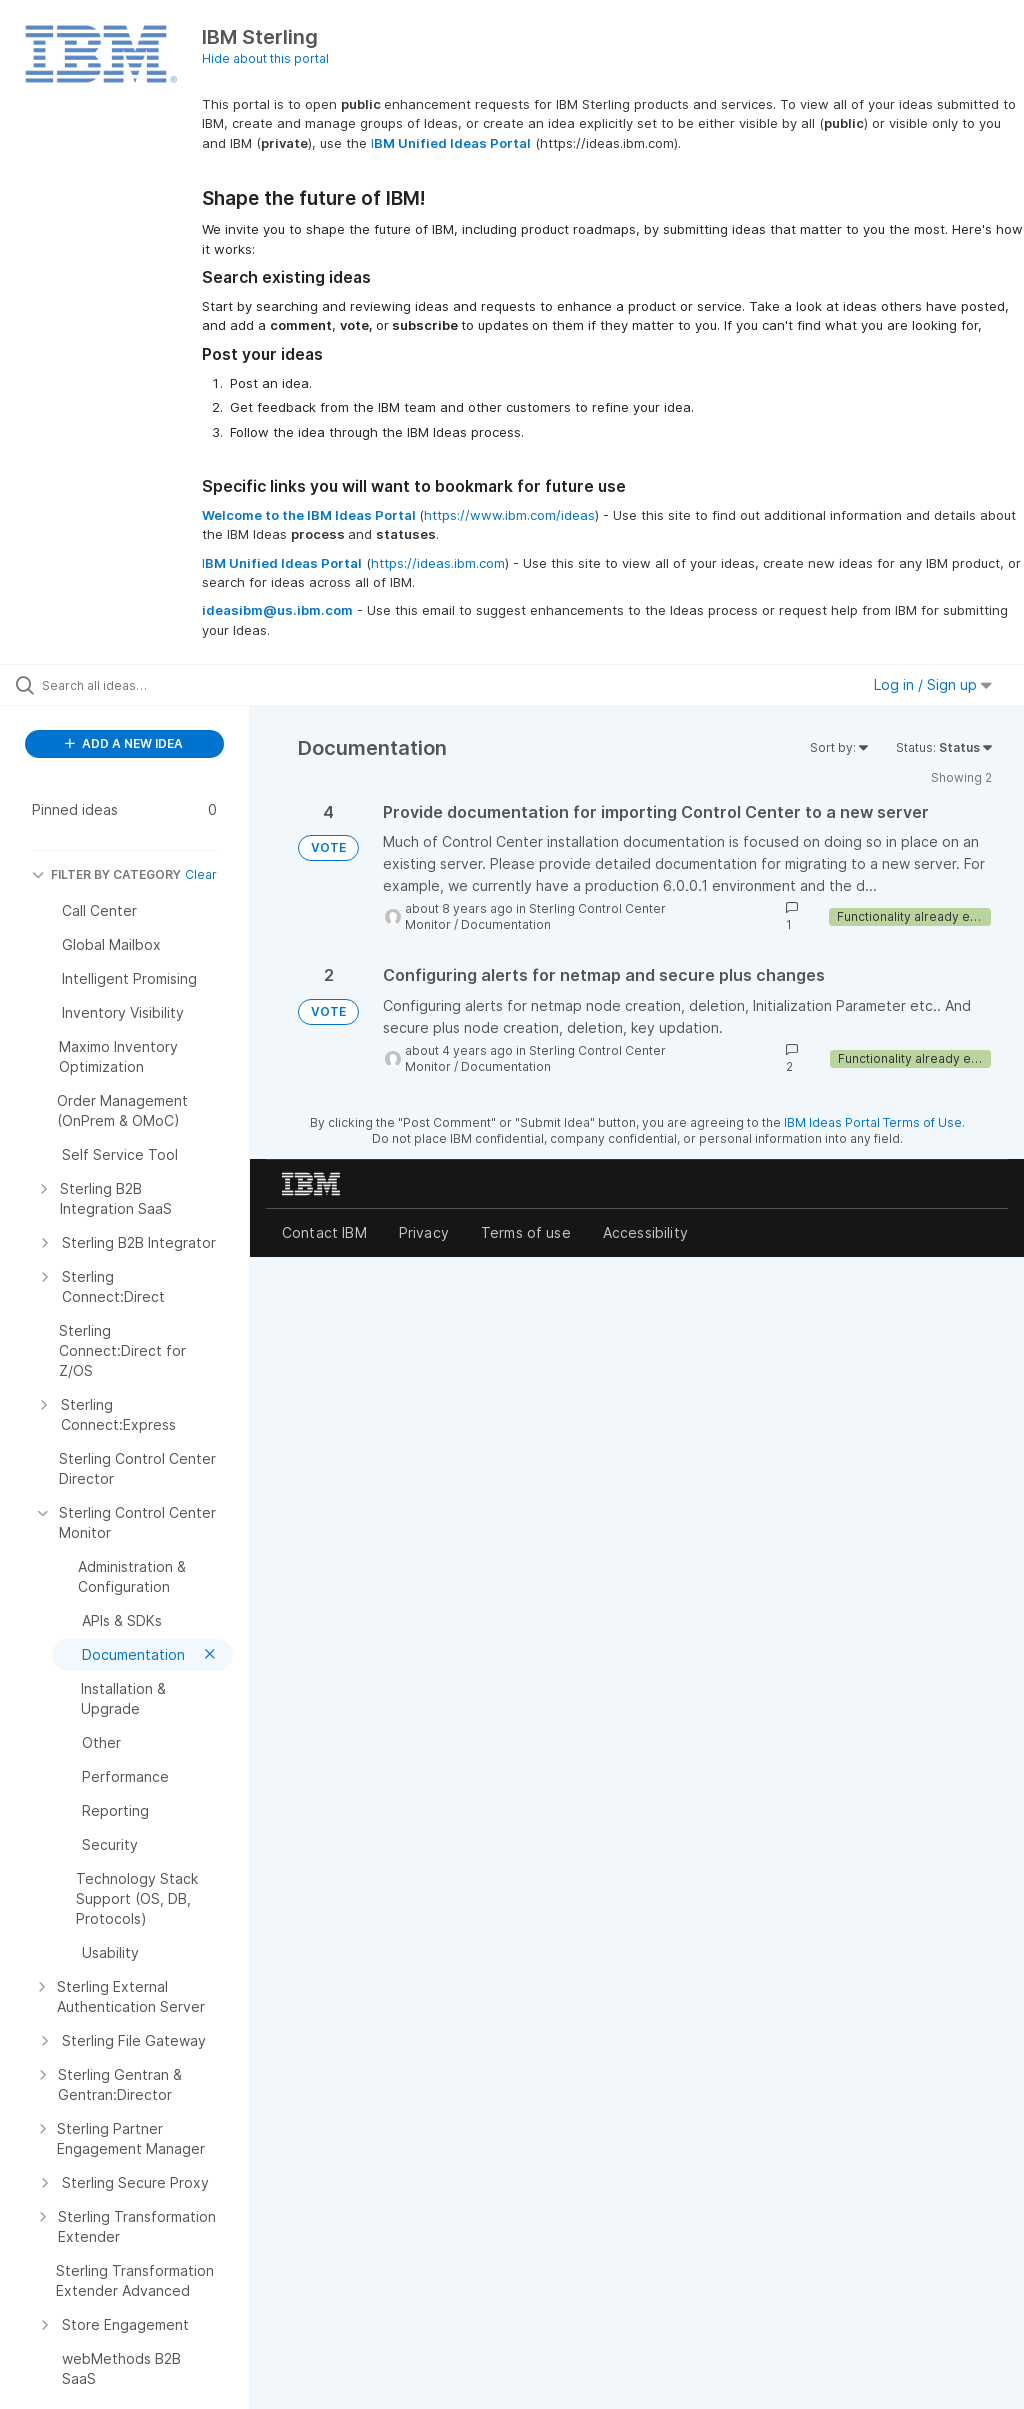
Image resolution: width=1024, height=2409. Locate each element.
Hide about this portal (265, 58)
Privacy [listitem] (424, 1232)
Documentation (506, 924)
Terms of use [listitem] (526, 1232)
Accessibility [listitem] (645, 1232)
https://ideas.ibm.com (438, 563)
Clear (201, 874)
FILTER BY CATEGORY (106, 874)
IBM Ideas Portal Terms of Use (873, 1122)
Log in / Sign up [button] (933, 684)
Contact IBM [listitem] (324, 1232)
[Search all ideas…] (135, 685)
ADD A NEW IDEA (124, 743)
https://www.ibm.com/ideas (509, 515)
